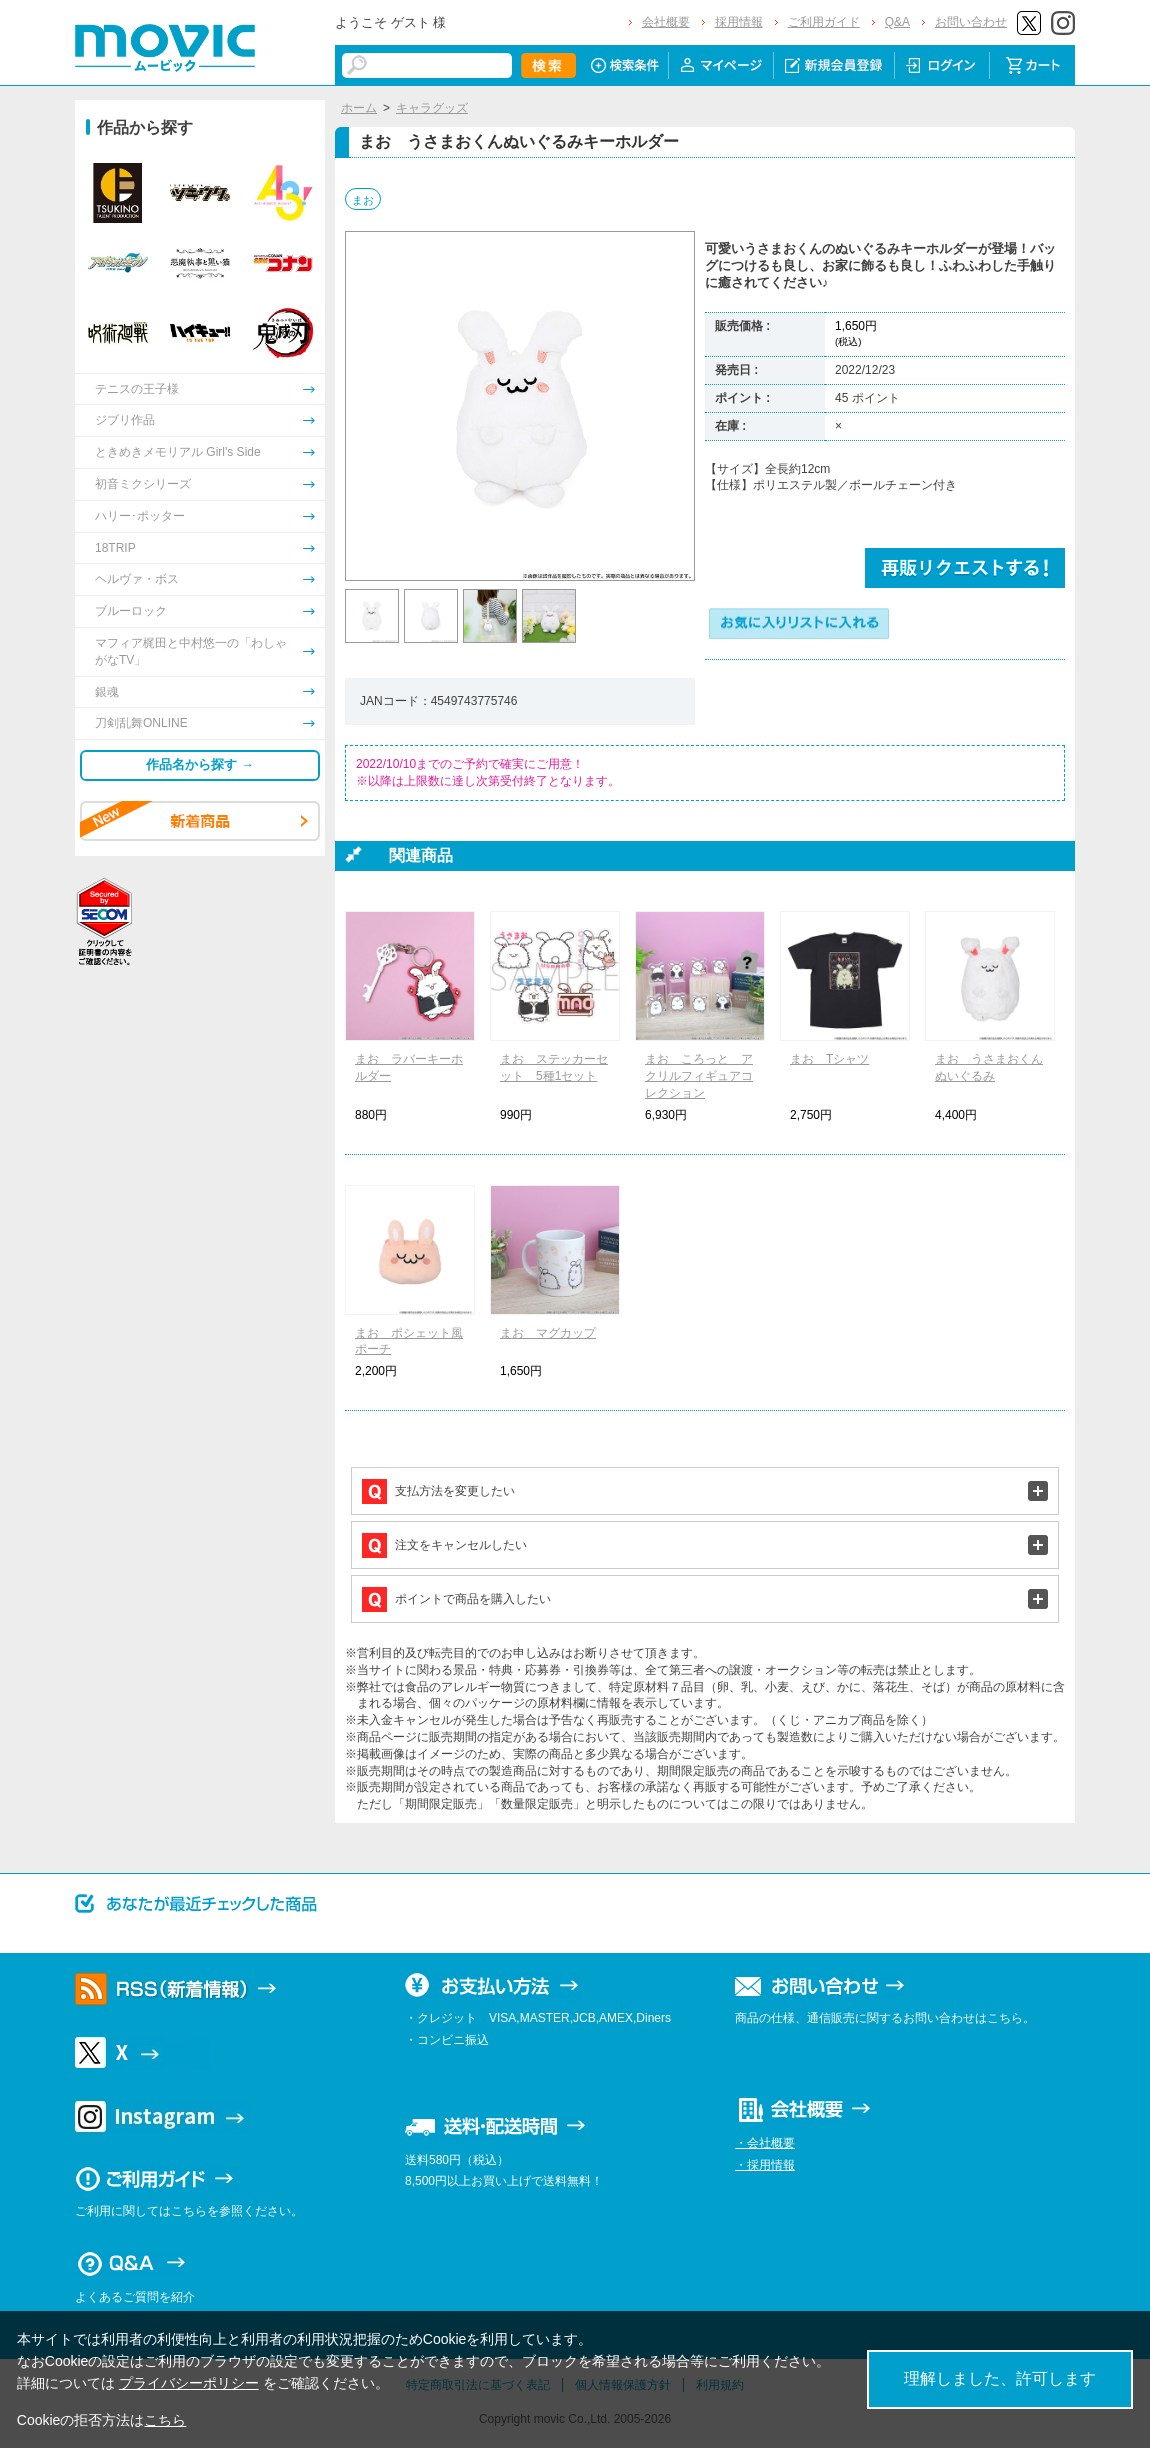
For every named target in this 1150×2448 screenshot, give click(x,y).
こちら (165, 2420)
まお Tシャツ (829, 1059)
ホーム (359, 108)
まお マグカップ (548, 1333)
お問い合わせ (971, 22)
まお (363, 200)
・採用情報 (765, 2165)
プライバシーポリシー (189, 2383)
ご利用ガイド (824, 22)
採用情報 (739, 22)
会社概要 (666, 22)
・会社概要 (765, 2143)
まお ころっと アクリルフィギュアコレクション (699, 1076)
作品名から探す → (200, 764)
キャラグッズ (432, 108)
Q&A (897, 22)
